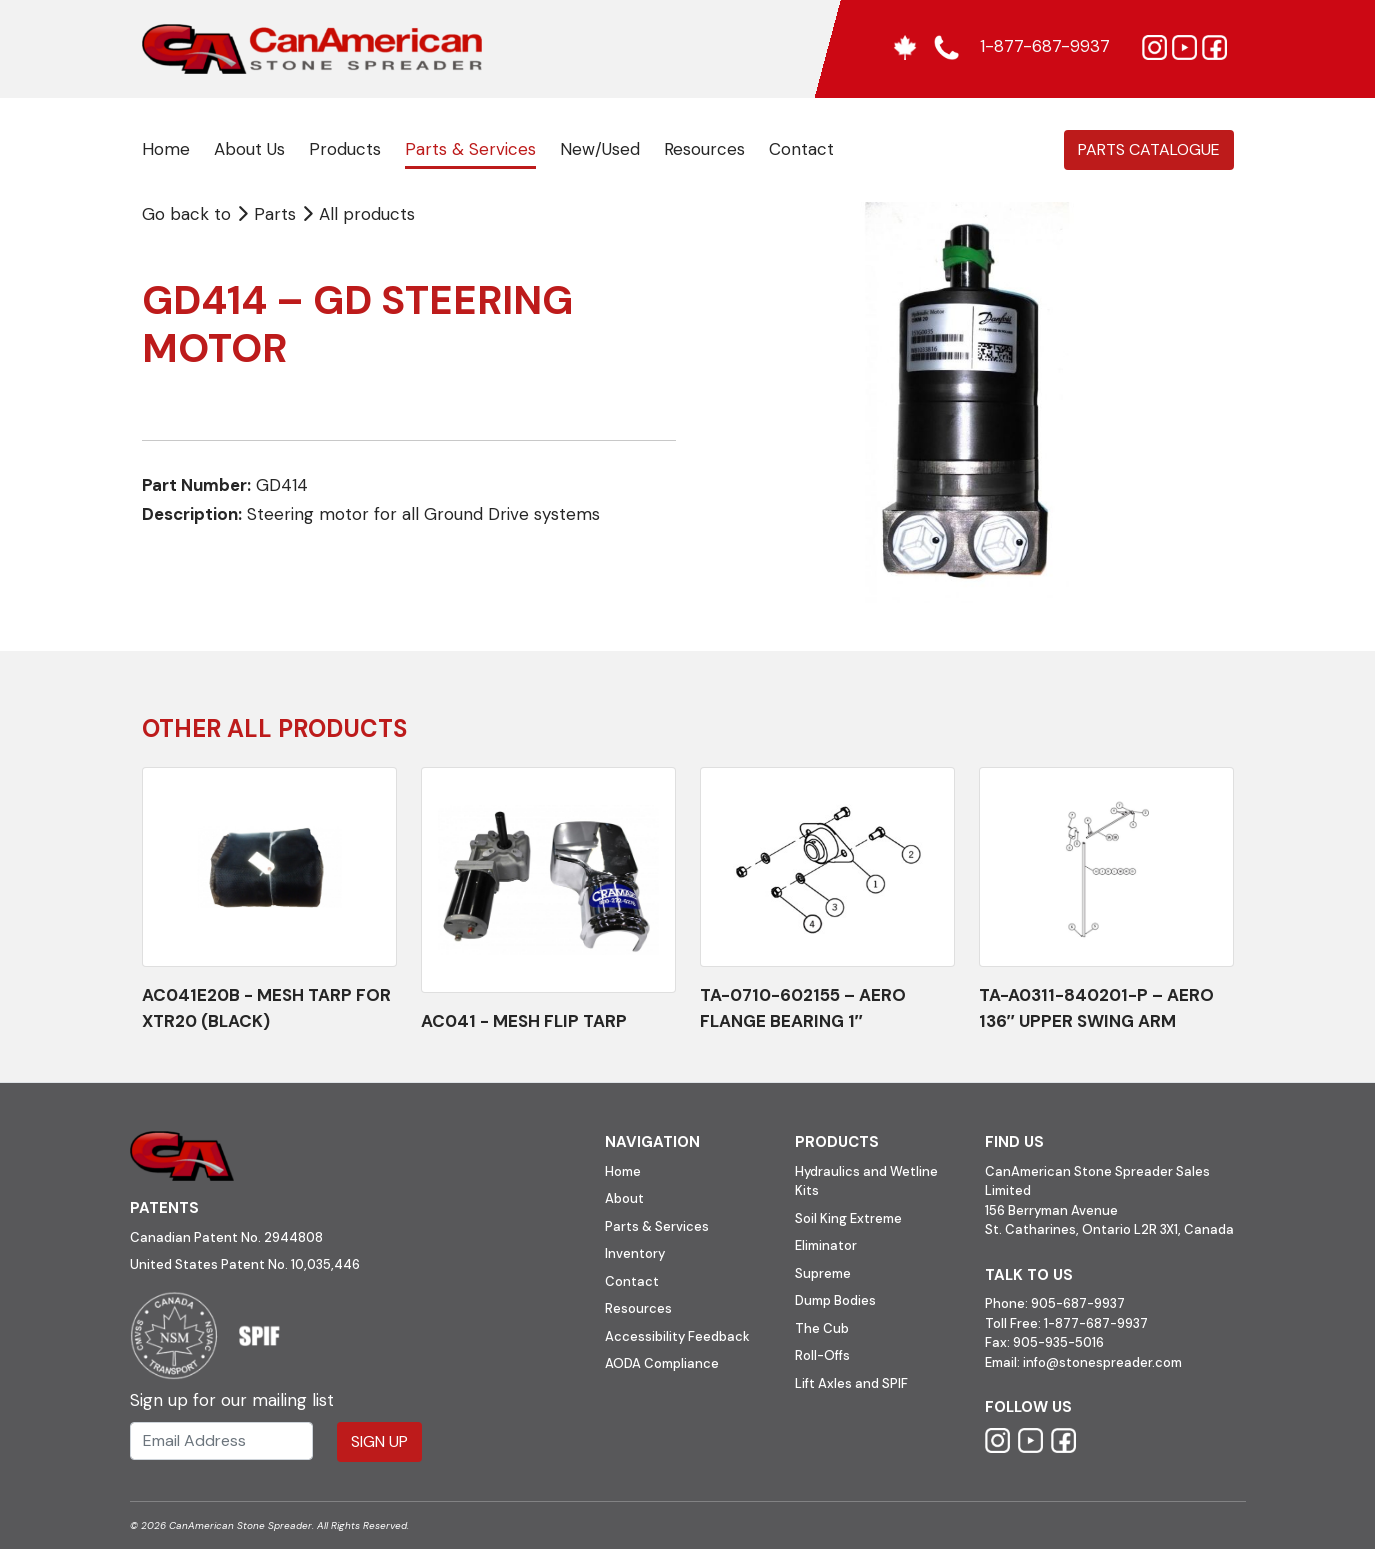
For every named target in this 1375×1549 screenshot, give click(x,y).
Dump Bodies (835, 1300)
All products (367, 214)
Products (345, 149)
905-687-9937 (1078, 1303)
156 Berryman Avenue (1051, 1210)
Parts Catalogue (1149, 149)
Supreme (823, 1273)
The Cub (822, 1328)
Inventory (635, 1253)
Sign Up (379, 1441)
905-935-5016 (1057, 1342)
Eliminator (826, 1245)
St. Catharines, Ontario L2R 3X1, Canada (1109, 1229)
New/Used (600, 149)
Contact (801, 149)
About (624, 1198)
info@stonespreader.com (1102, 1362)
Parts (268, 214)
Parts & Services (470, 149)
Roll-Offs (822, 1355)
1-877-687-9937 (1096, 1323)
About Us (249, 149)
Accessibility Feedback (677, 1336)
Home (166, 149)
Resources (704, 149)
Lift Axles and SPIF (851, 1383)
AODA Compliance (662, 1363)
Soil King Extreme (848, 1218)
